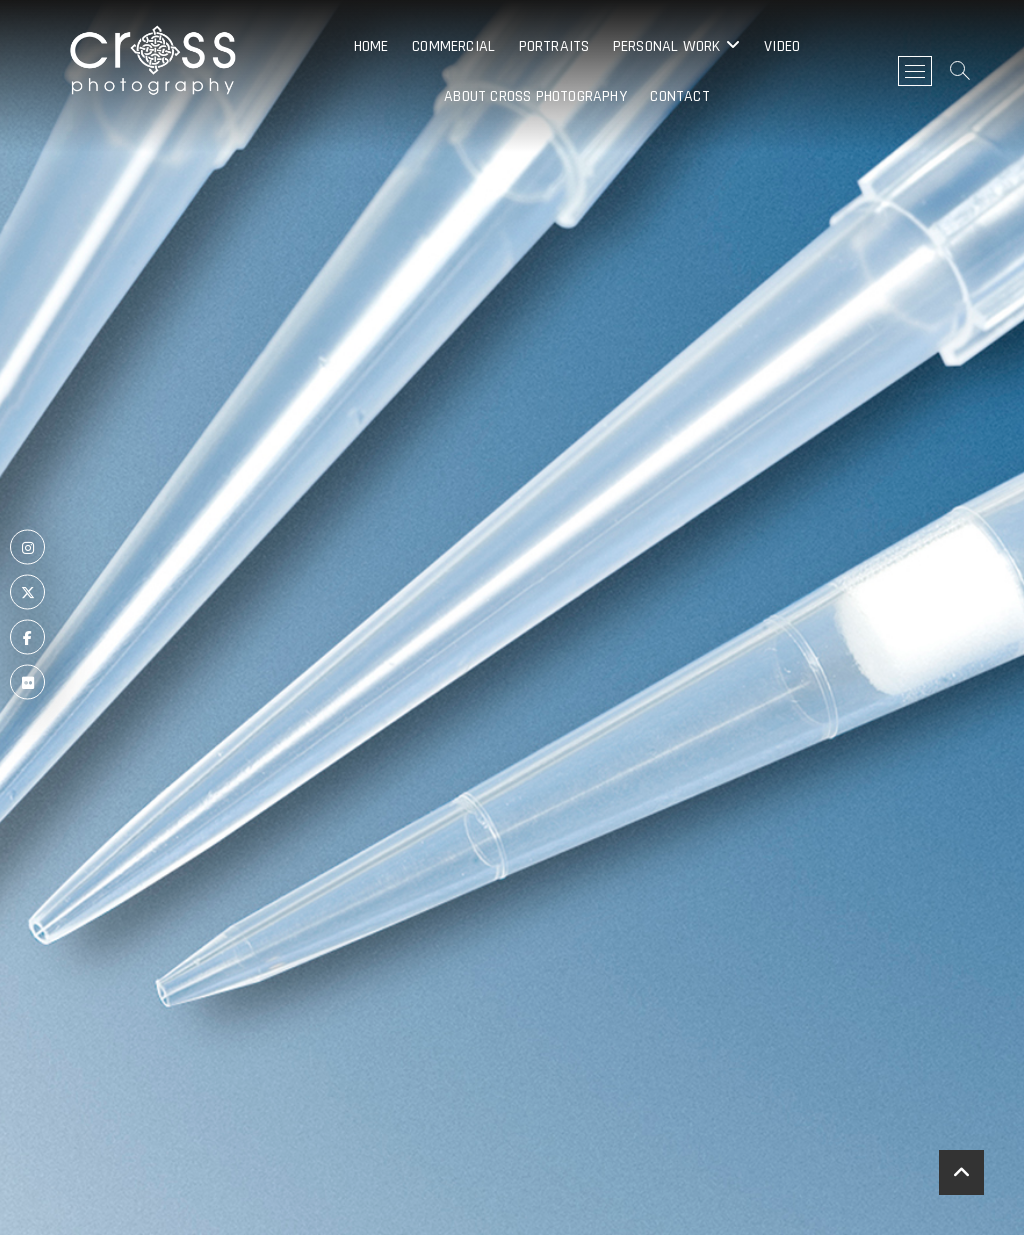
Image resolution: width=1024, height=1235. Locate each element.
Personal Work (667, 46)
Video (782, 46)
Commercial (453, 46)
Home (371, 46)
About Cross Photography (535, 96)
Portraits (554, 46)
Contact (679, 96)
